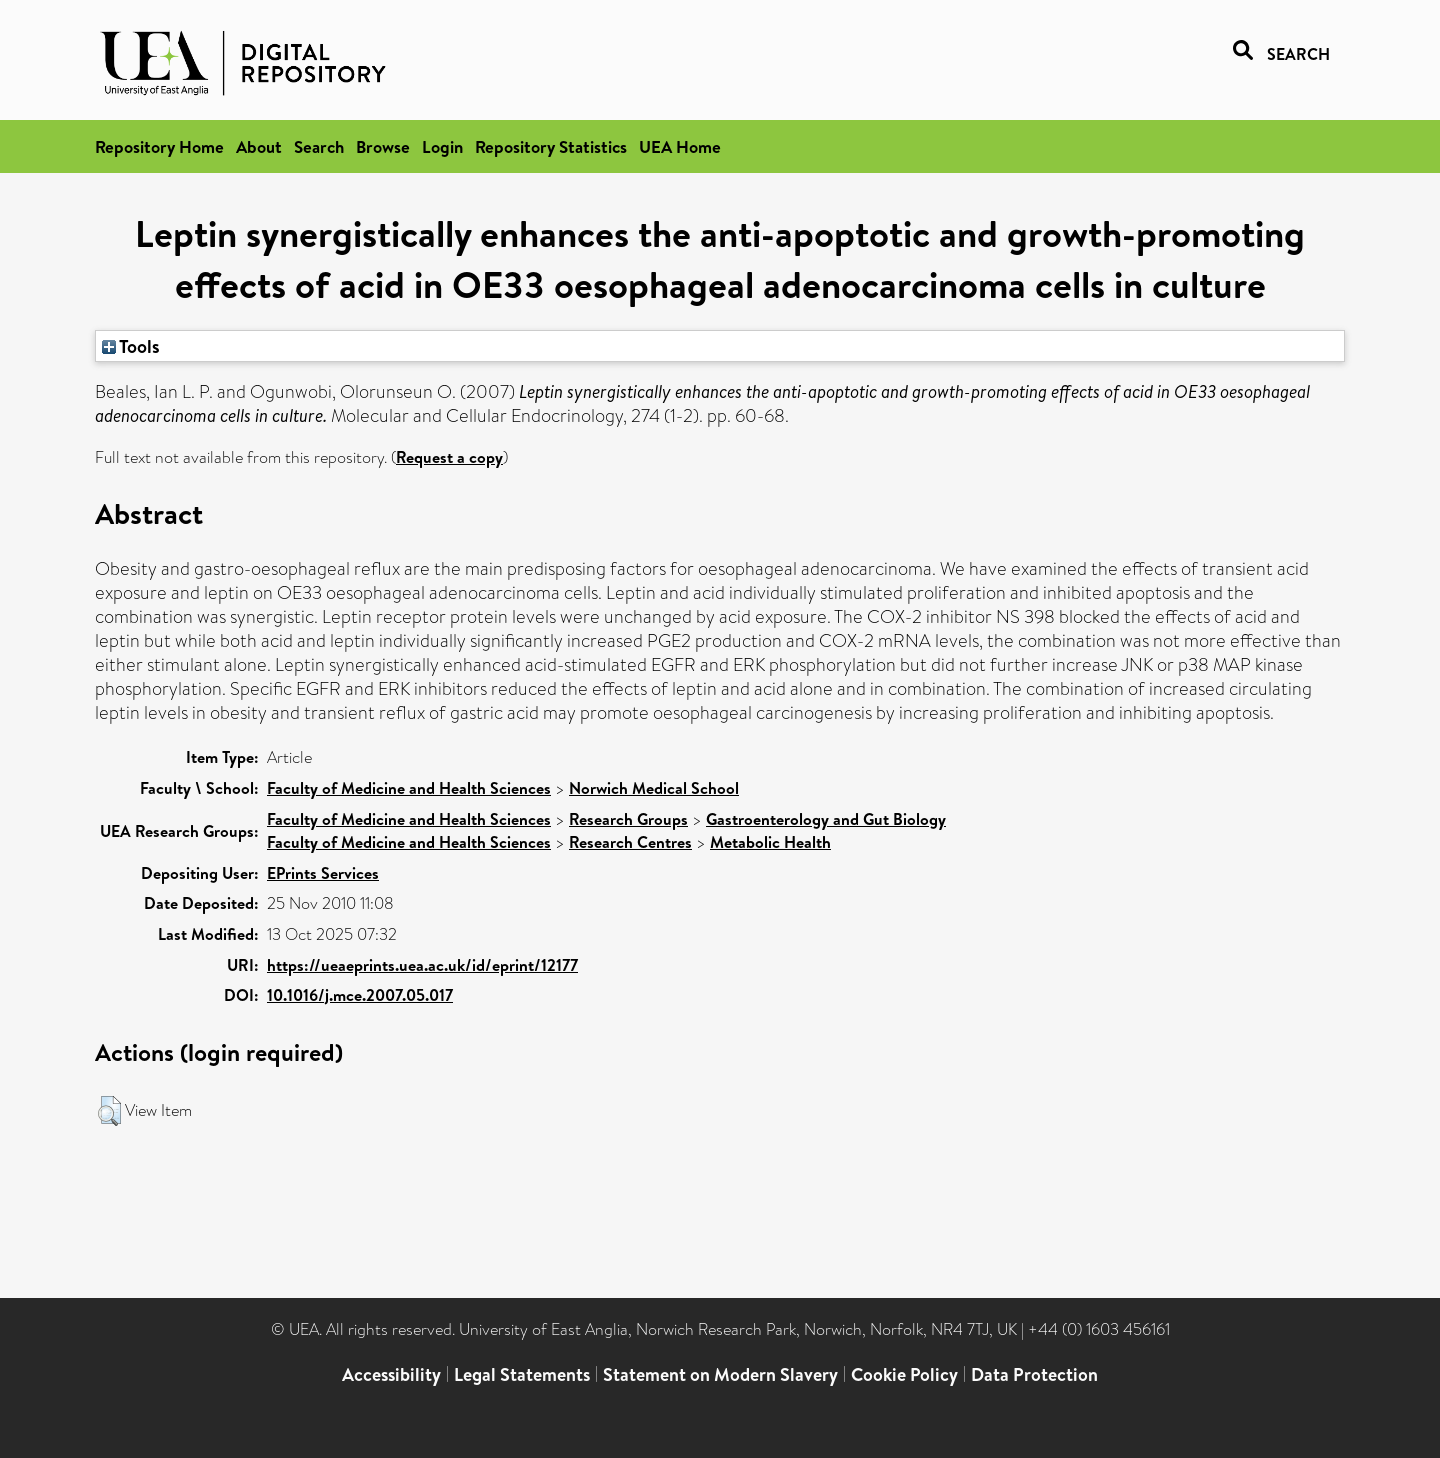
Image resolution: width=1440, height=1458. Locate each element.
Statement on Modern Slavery (720, 1374)
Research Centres (630, 842)
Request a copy (449, 457)
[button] (109, 1111)
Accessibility (391, 1374)
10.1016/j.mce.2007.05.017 (360, 995)
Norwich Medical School (654, 788)
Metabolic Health (770, 842)
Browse (383, 146)
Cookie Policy (904, 1374)
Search (319, 146)
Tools (131, 346)
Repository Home (159, 146)
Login (442, 146)
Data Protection (1034, 1374)
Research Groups (628, 819)
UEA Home (680, 146)
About (259, 146)
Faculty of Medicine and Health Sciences (409, 788)
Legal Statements (522, 1374)
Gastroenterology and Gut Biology (826, 819)
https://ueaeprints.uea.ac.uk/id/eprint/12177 (422, 965)
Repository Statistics (551, 146)
